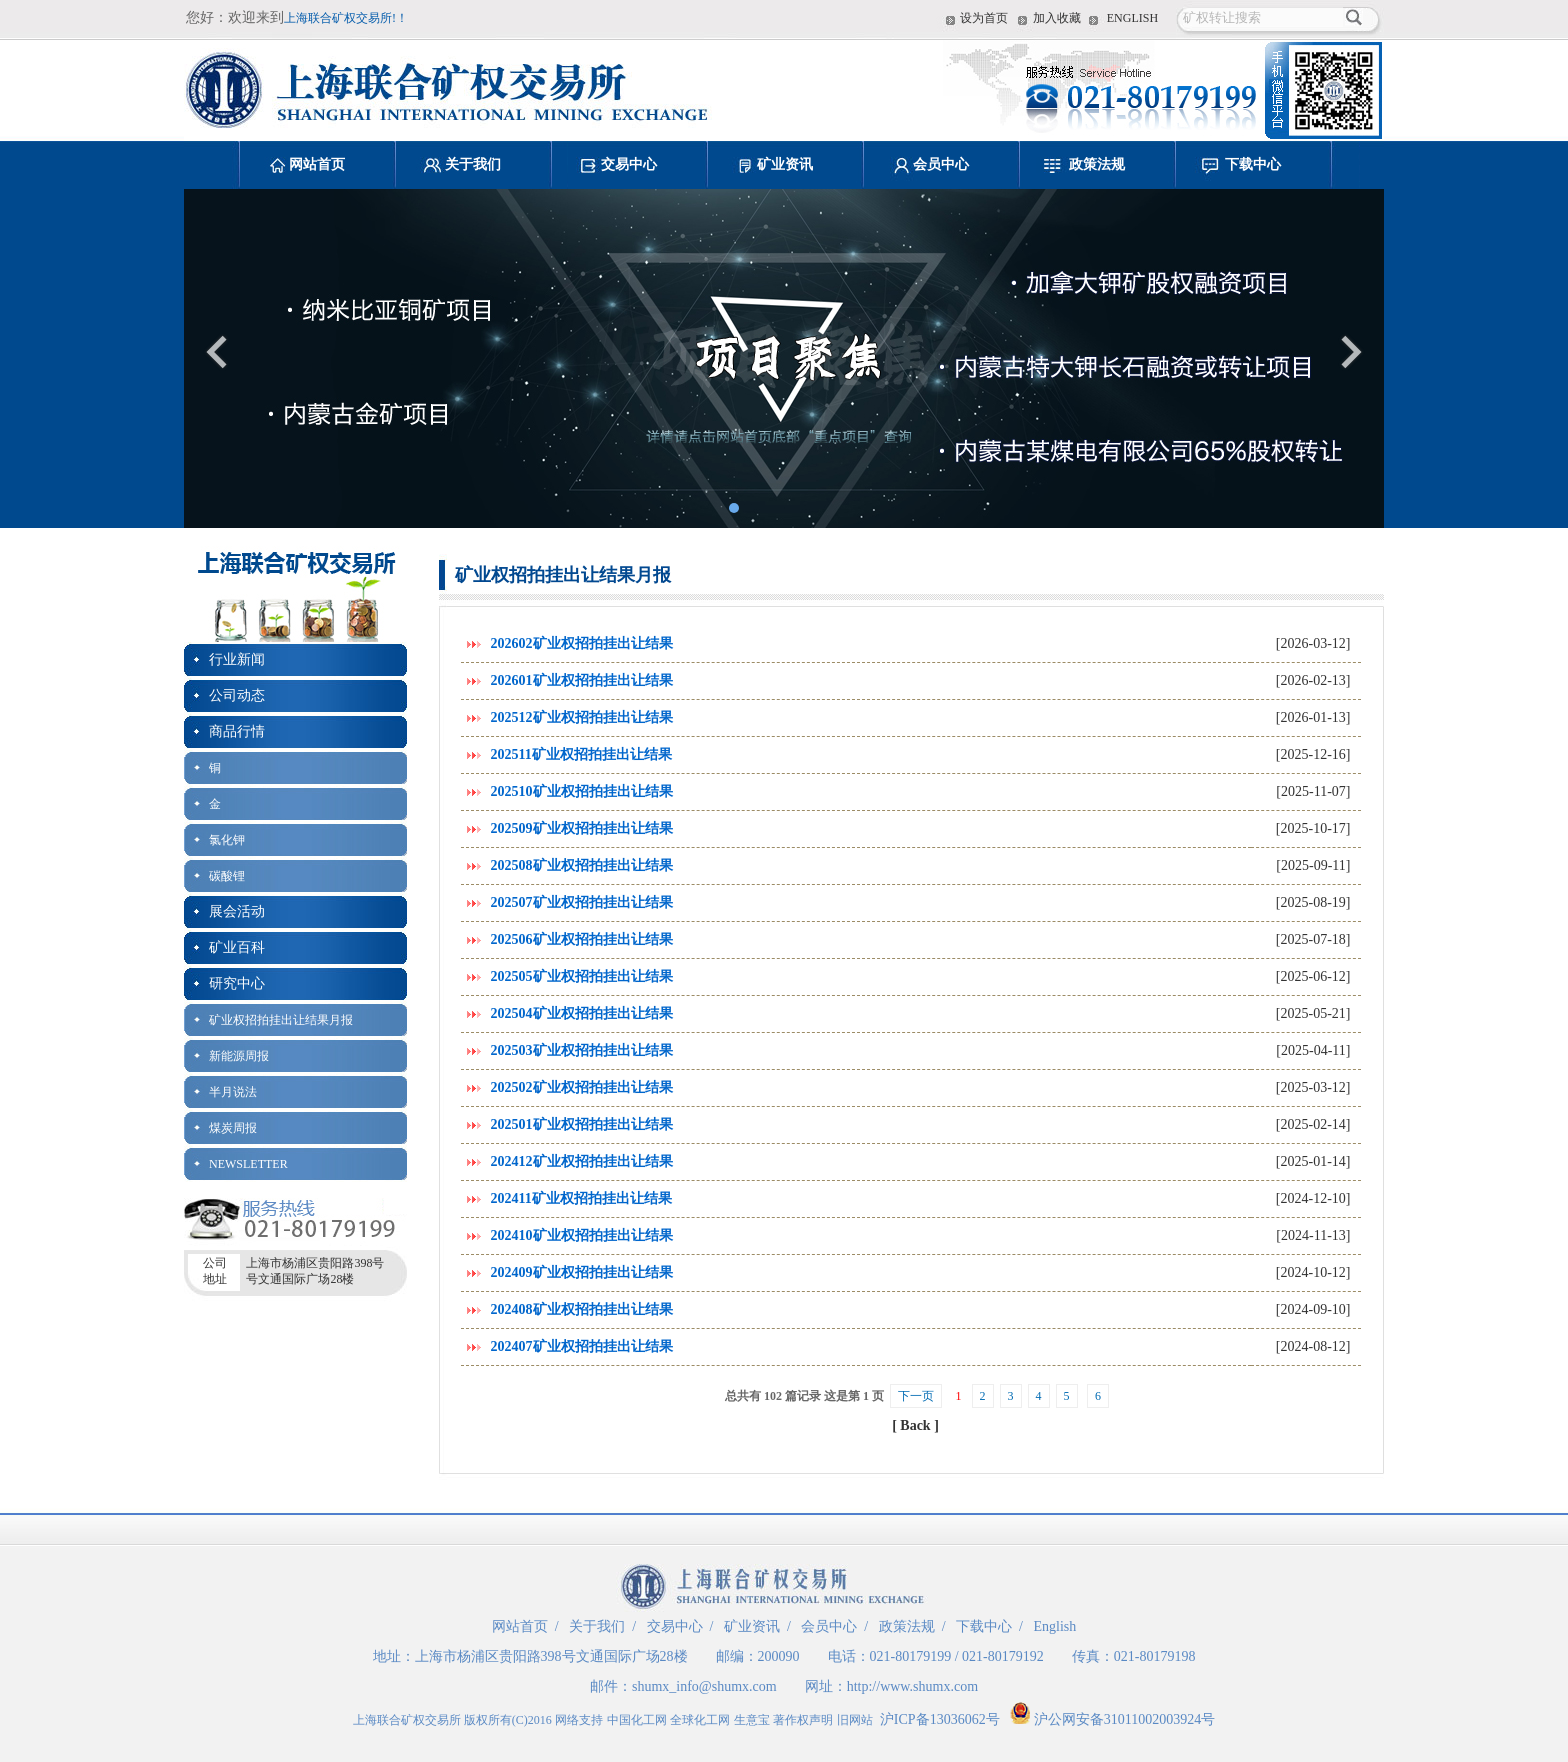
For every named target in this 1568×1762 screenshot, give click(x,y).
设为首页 (984, 18)
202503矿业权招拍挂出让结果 (582, 1050)
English (1054, 1626)
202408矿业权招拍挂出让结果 (582, 1309)
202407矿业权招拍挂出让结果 (582, 1346)
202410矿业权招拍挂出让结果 (582, 1235)
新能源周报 (239, 1056)
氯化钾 (227, 840)
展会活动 (237, 911)
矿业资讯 (785, 164)
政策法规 (1097, 164)
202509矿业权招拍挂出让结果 (582, 828)
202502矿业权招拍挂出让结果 (582, 1087)
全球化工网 (700, 1720)
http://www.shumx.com (912, 1686)
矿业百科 (237, 947)
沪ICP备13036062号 (940, 1719)
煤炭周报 (233, 1128)
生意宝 (752, 1720)
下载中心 (1253, 164)
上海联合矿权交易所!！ (346, 18)
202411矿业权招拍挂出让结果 (581, 1198)
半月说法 (233, 1092)
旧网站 (855, 1720)
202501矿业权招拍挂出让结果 (582, 1124)
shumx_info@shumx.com (704, 1686)
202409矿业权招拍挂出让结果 (582, 1272)
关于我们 (473, 164)
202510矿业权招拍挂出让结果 (582, 791)
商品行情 (237, 731)
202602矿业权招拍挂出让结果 (582, 643)
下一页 (916, 1396)
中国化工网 (637, 1720)
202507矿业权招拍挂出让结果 (582, 902)
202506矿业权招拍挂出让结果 (582, 939)
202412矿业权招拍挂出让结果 (582, 1161)
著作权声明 (803, 1720)
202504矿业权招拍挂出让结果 (582, 1013)
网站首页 (317, 164)
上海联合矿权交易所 (407, 1720)
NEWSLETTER (248, 1164)
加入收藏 (1057, 18)
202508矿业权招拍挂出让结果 (582, 865)
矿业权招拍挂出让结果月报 (281, 1020)
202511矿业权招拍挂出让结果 (581, 754)
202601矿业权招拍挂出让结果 (582, 680)
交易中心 (629, 164)
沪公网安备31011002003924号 (1112, 1719)
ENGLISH (1132, 18)
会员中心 (941, 164)
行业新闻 (237, 659)
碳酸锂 (227, 876)
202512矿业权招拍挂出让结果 (582, 717)
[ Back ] (915, 1425)
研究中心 (237, 983)
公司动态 (237, 695)
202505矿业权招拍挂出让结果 (582, 976)
